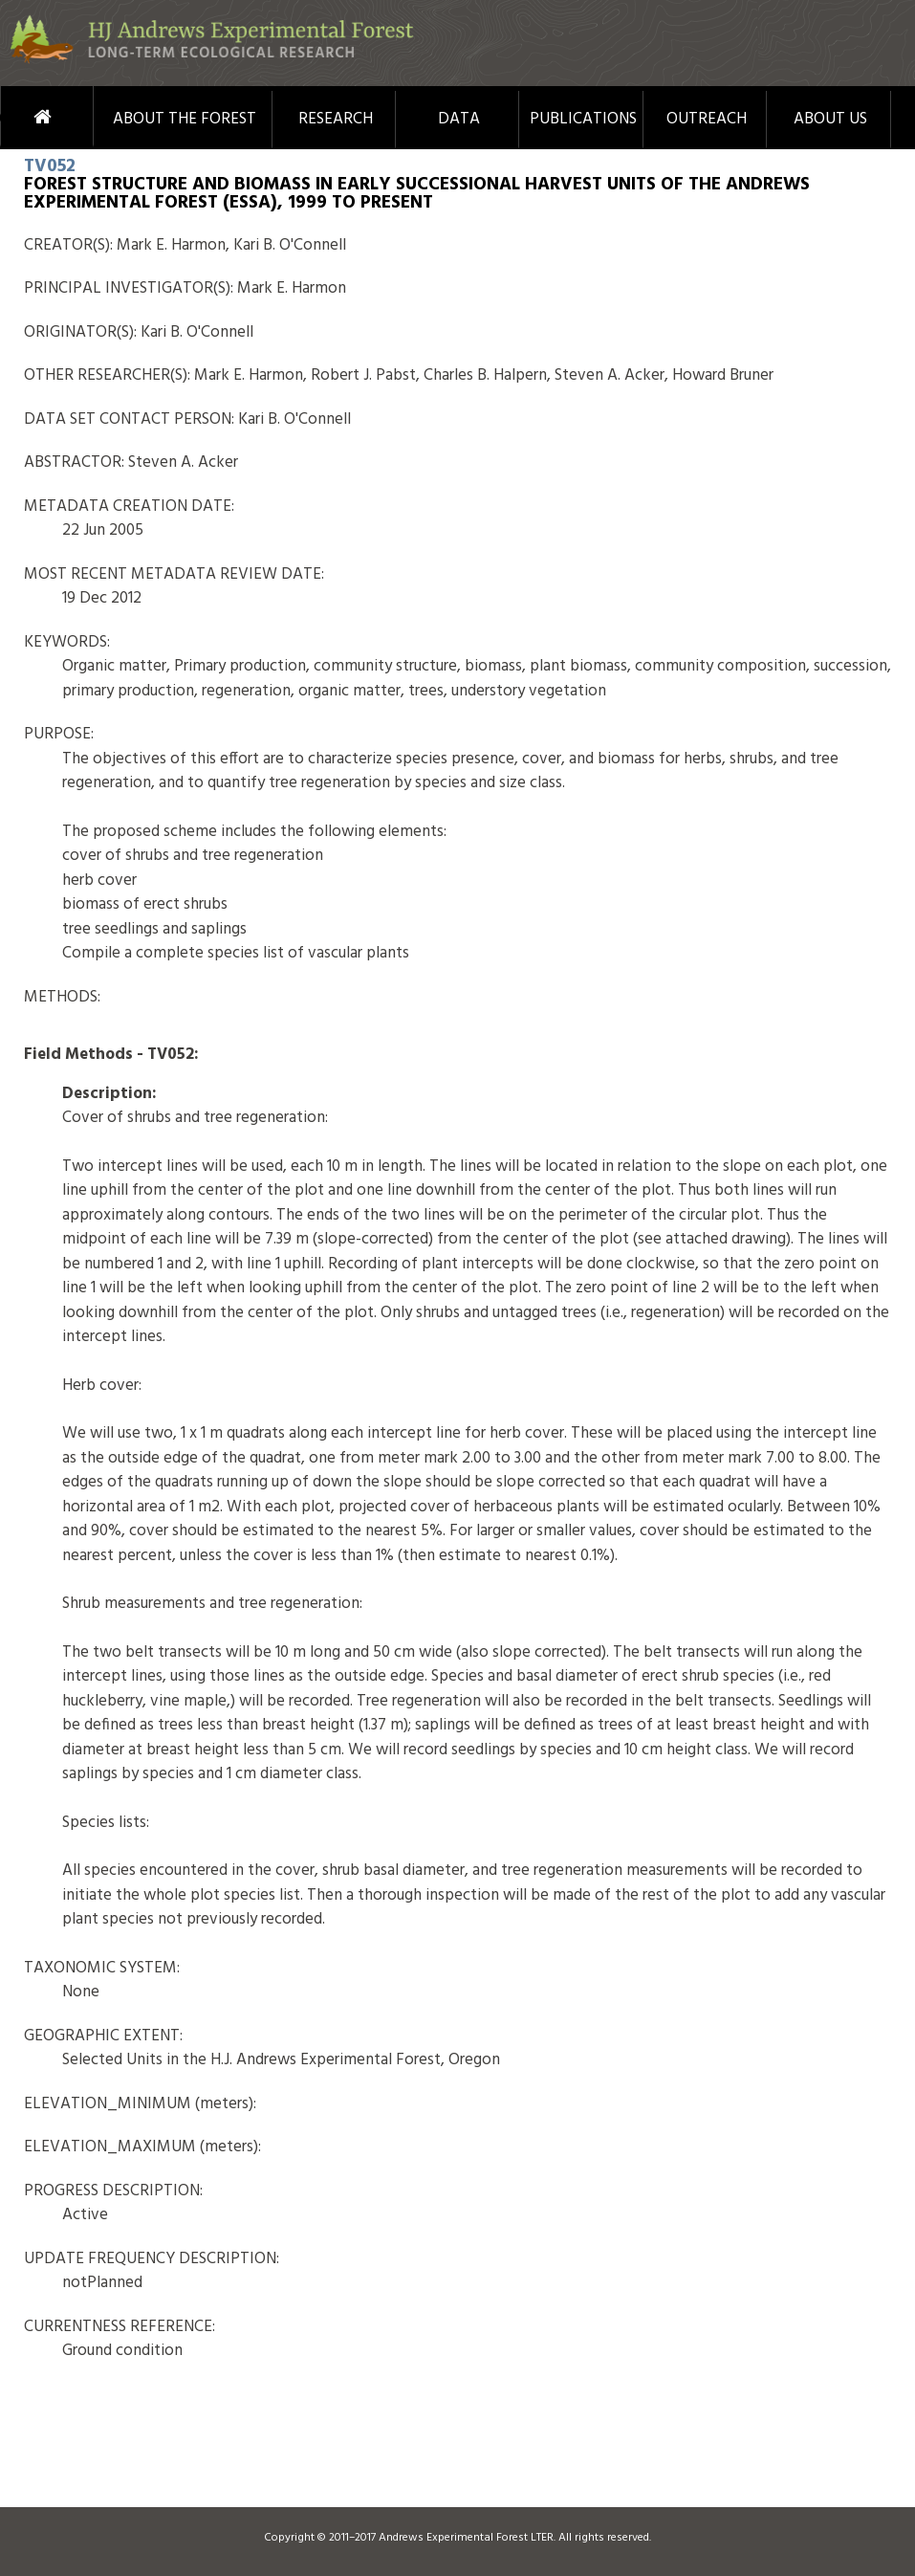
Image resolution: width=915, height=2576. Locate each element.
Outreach (706, 119)
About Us (830, 119)
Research (335, 119)
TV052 (50, 166)
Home (17, 117)
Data (459, 119)
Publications (583, 119)
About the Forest (184, 119)
